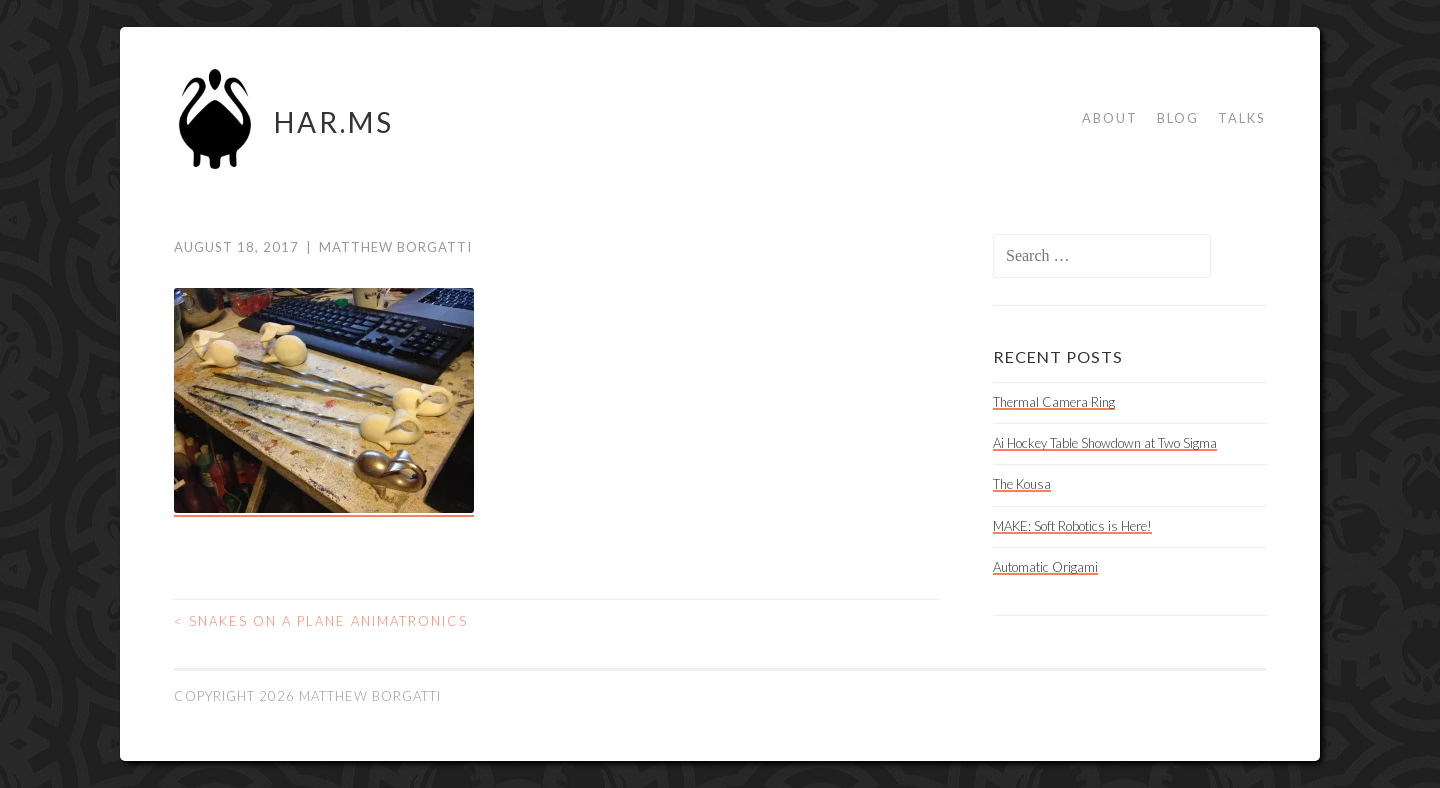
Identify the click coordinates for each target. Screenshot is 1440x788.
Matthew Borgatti (395, 247)
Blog (1178, 118)
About (1110, 118)
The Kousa (1022, 484)
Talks (1242, 118)
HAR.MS (334, 122)
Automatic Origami (1045, 567)
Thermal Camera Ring (1054, 402)
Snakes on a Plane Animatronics (321, 621)
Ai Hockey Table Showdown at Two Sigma (1105, 443)
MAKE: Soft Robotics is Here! (1072, 526)
